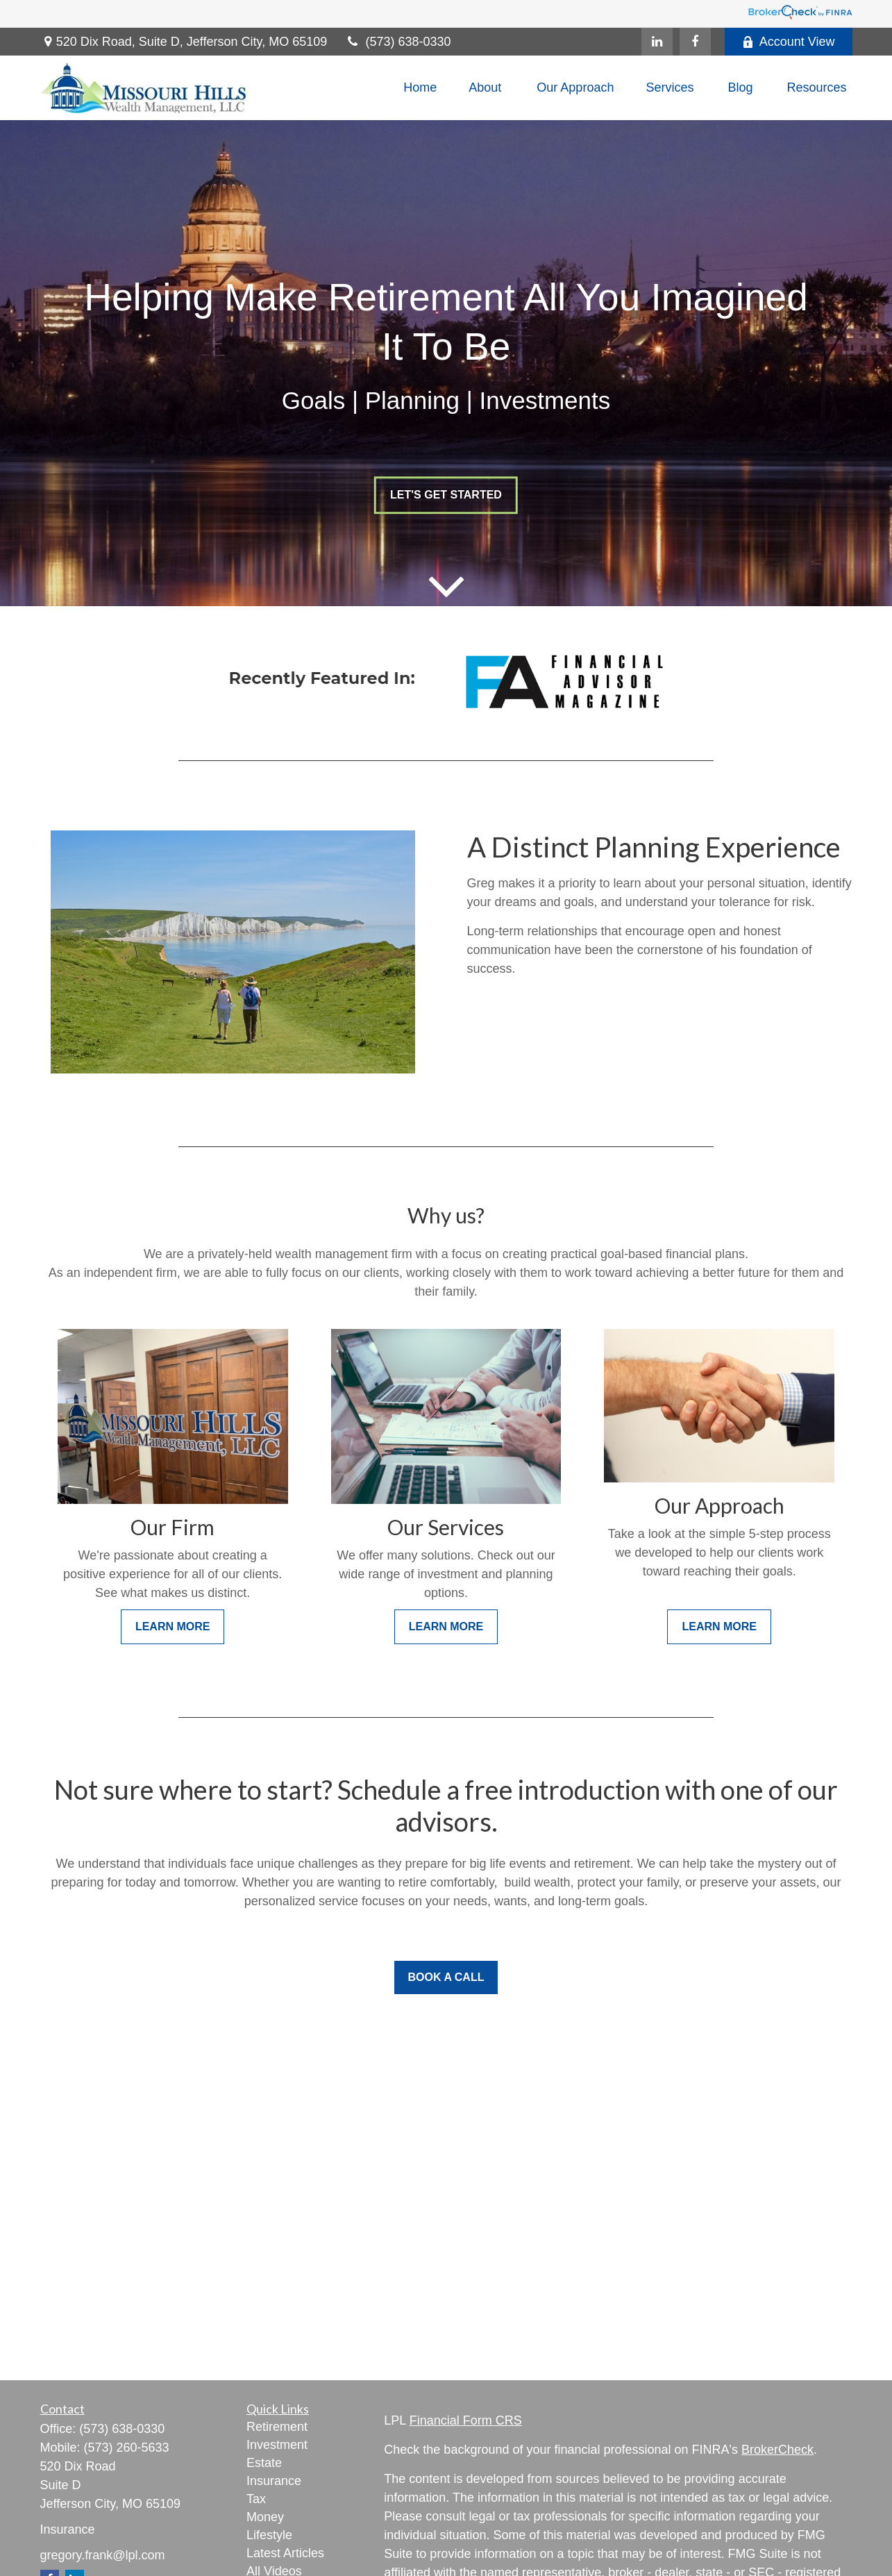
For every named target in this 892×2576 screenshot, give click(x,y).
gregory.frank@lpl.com (102, 2555)
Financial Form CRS (466, 2420)
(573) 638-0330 (397, 42)
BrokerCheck (777, 2450)
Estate (264, 2463)
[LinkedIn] (657, 42)
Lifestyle (269, 2535)
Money (265, 2517)
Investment (277, 2445)
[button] (420, 88)
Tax (256, 2499)
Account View (788, 42)
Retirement (277, 2427)
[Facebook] (695, 42)
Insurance (273, 2481)
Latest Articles (285, 2553)
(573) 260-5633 (126, 2447)
